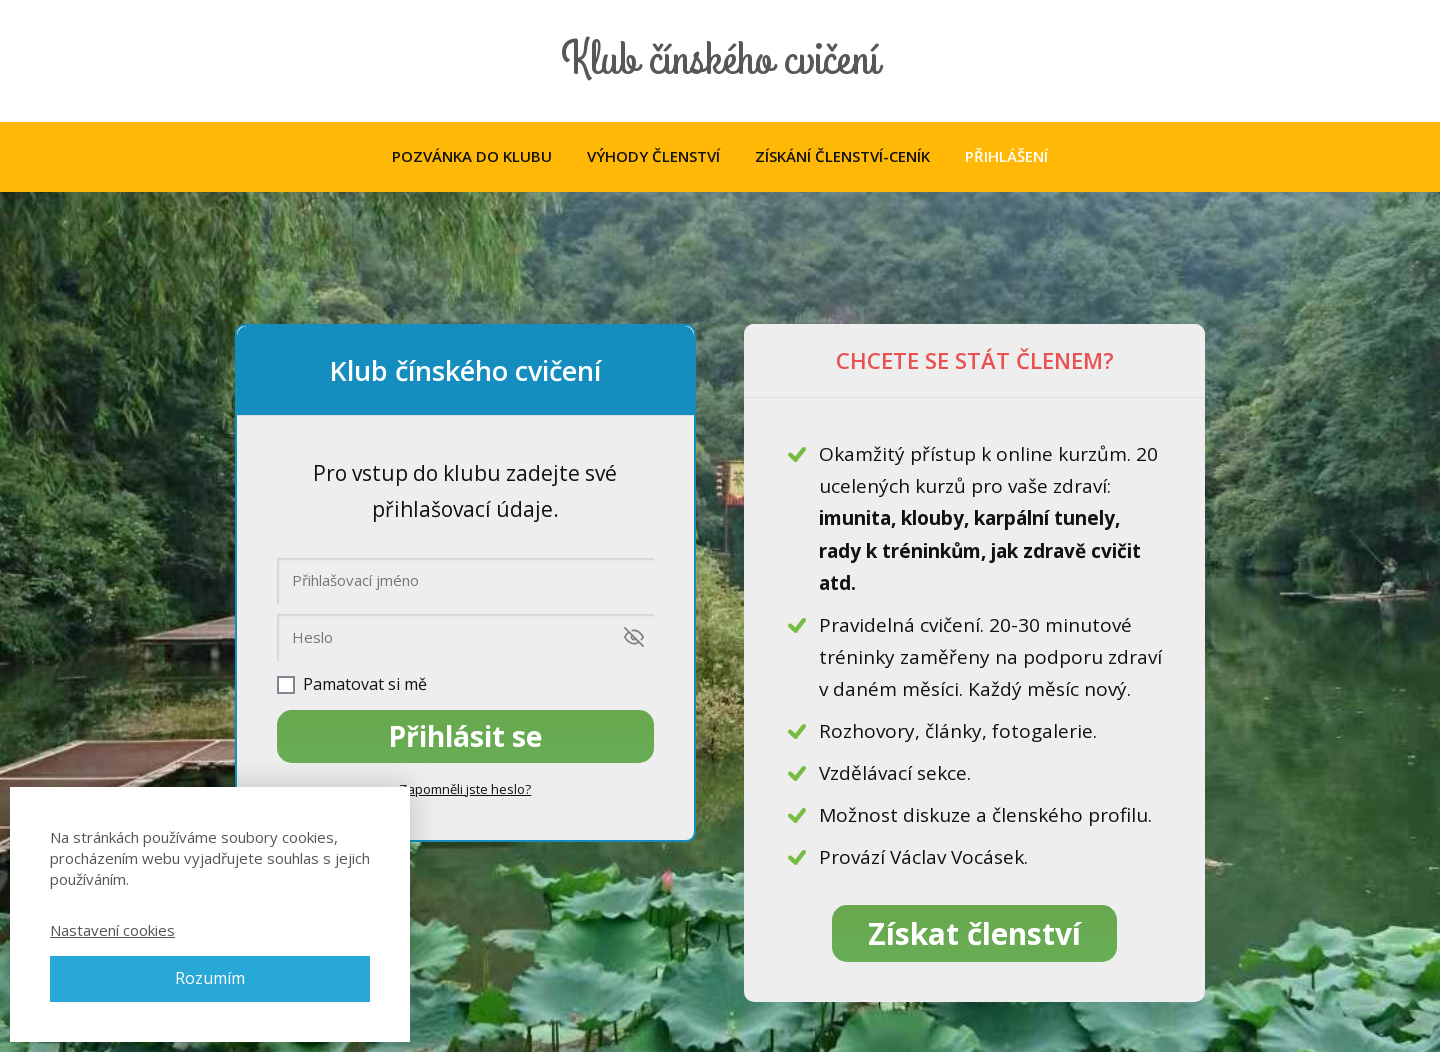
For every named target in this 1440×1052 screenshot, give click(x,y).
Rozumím (210, 978)
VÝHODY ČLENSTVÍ (653, 156)
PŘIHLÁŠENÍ (1006, 156)
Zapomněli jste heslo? (465, 789)
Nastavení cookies (112, 930)
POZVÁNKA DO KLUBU (472, 156)
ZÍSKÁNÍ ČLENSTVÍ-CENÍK (842, 156)
